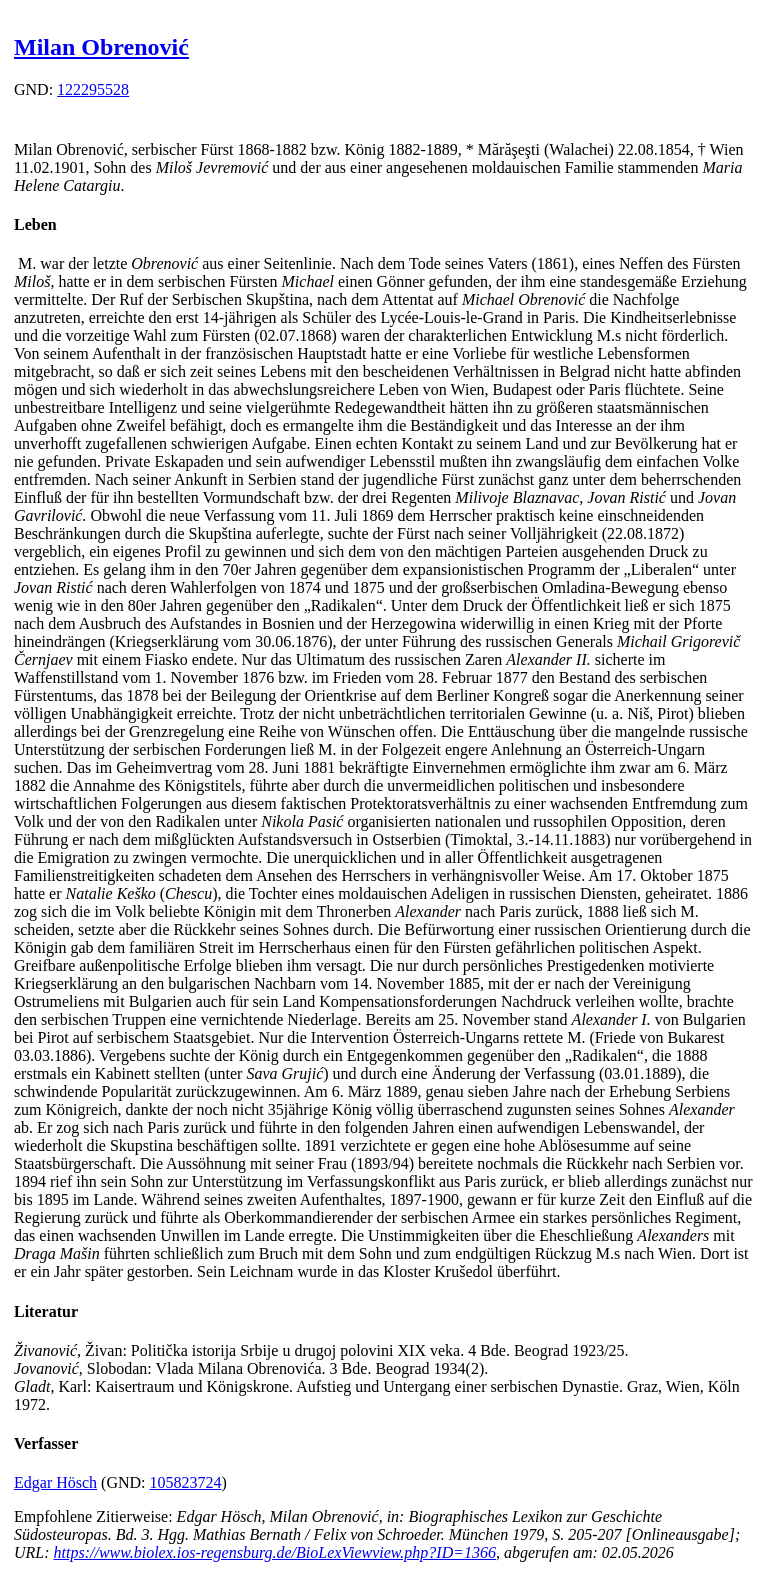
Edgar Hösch (55, 1482)
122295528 (93, 89)
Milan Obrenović (101, 47)
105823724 (186, 1482)
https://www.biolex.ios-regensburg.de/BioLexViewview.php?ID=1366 (275, 1552)
